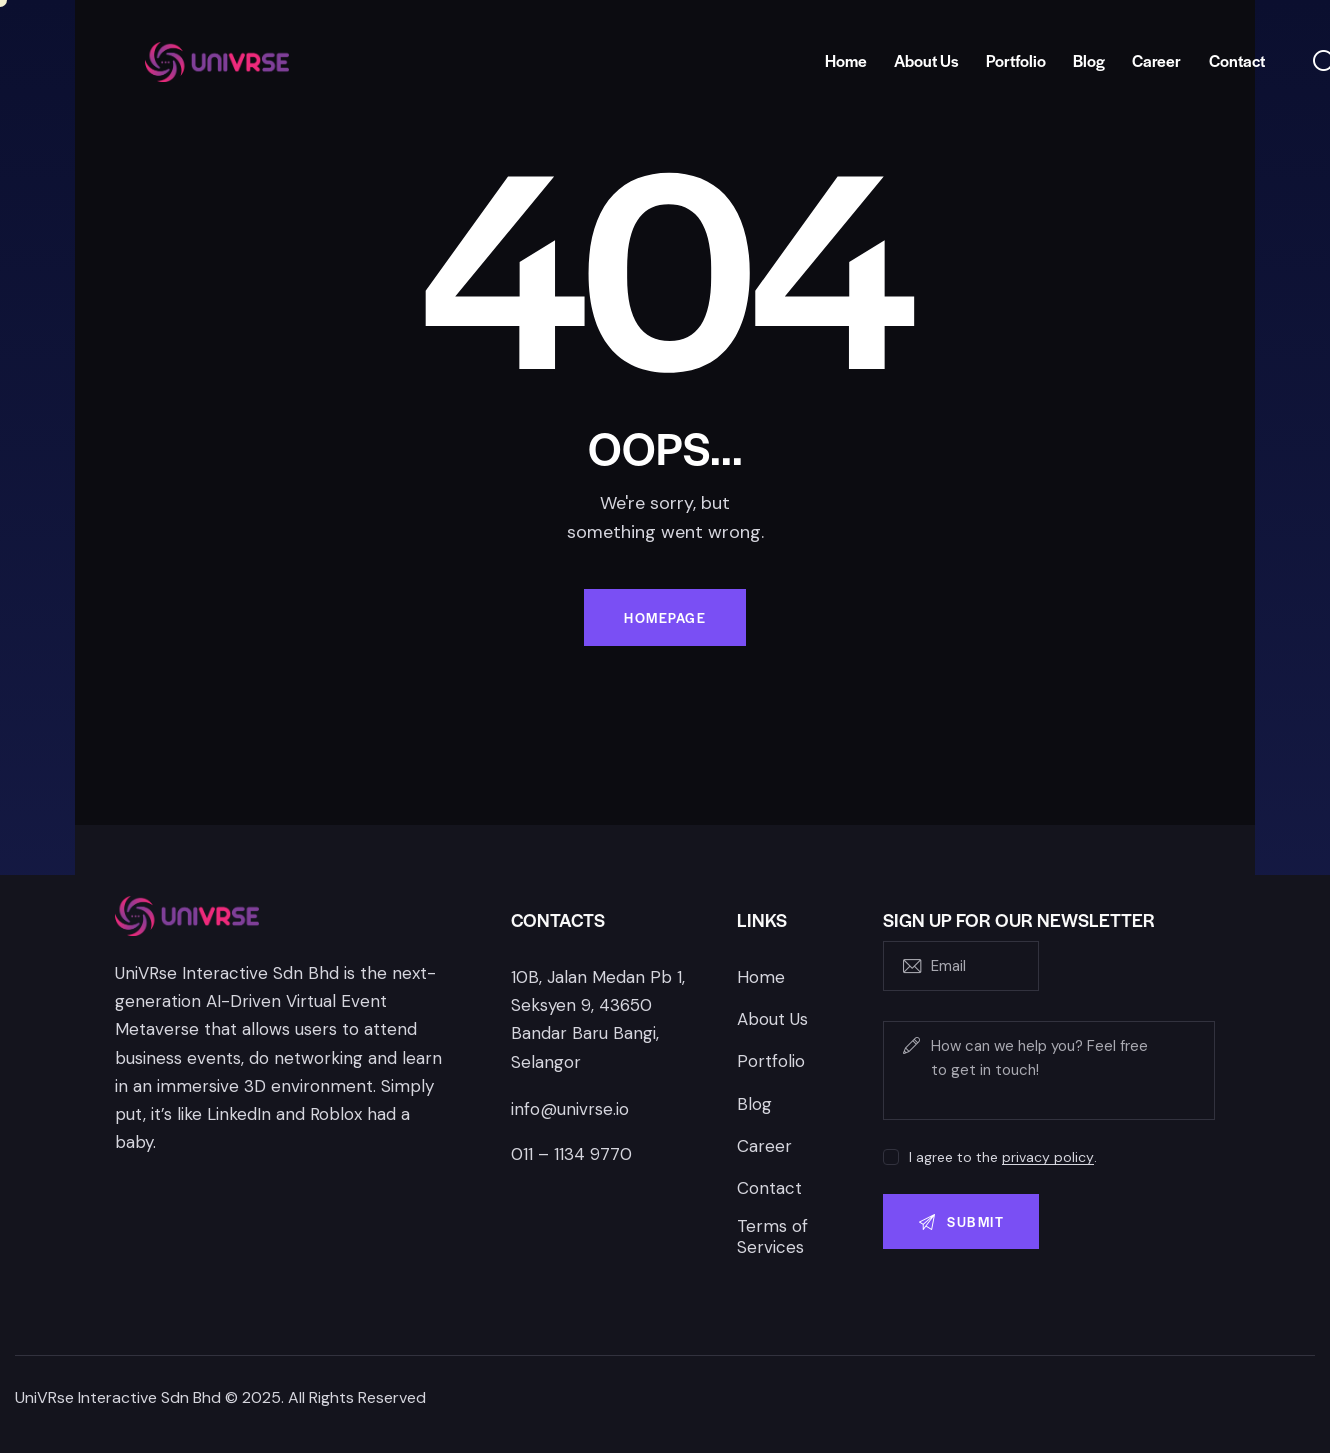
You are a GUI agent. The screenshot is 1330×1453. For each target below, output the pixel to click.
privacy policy (1048, 1157)
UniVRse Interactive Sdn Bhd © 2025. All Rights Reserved (220, 1397)
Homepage (665, 617)
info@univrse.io (570, 1109)
